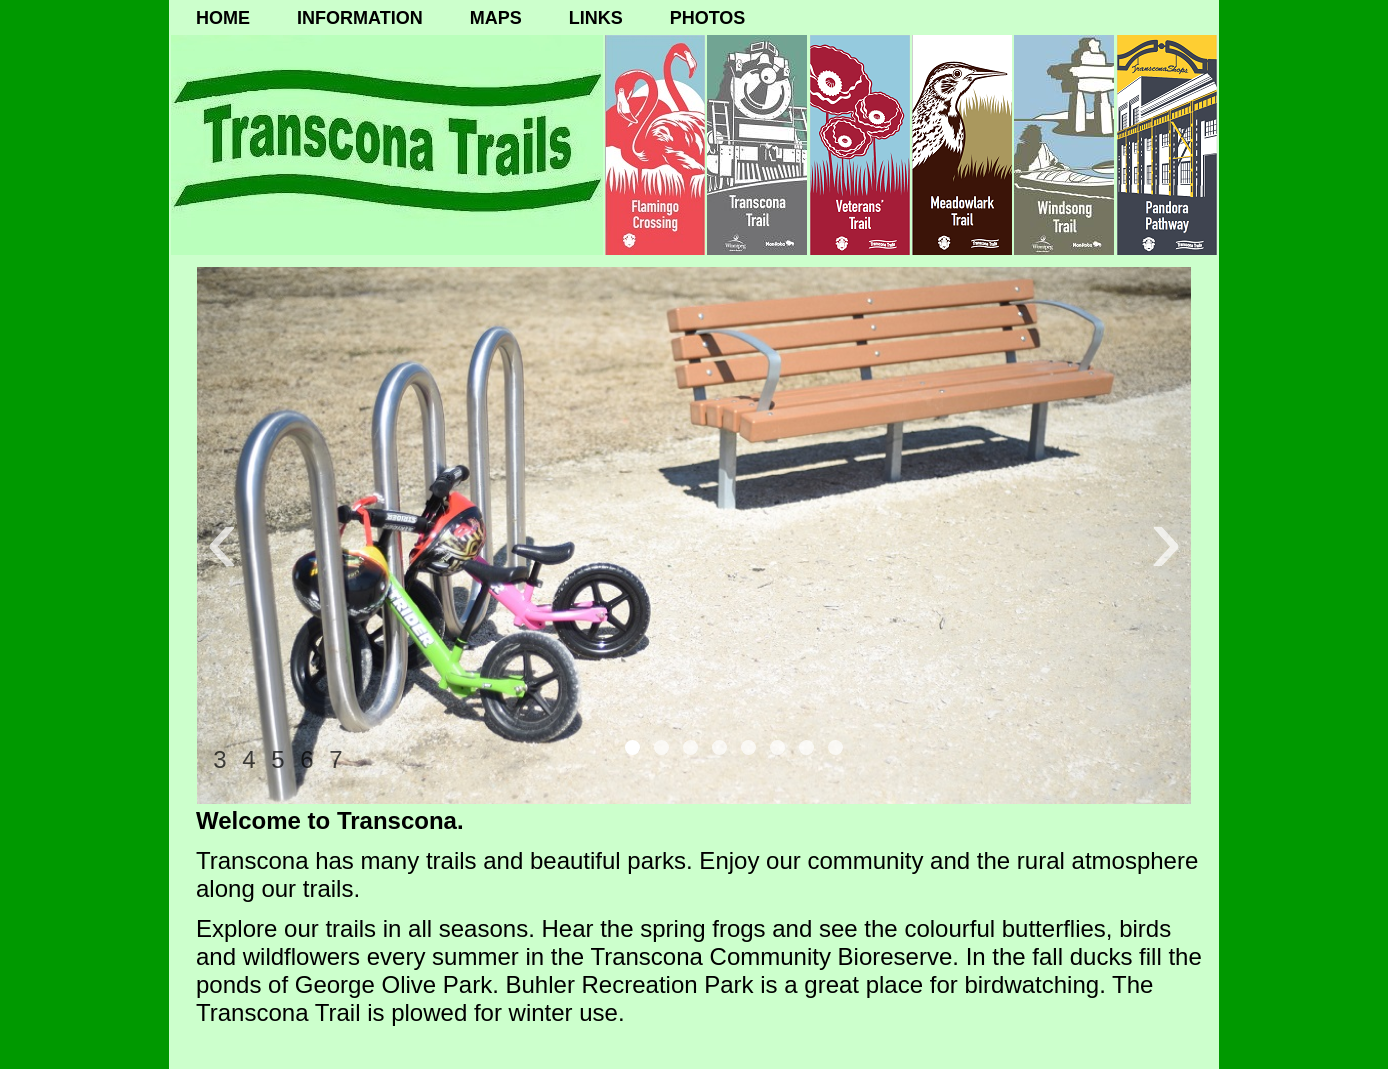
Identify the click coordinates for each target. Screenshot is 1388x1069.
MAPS (496, 18)
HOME (223, 18)
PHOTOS (708, 18)
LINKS (596, 18)
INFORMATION (360, 18)
